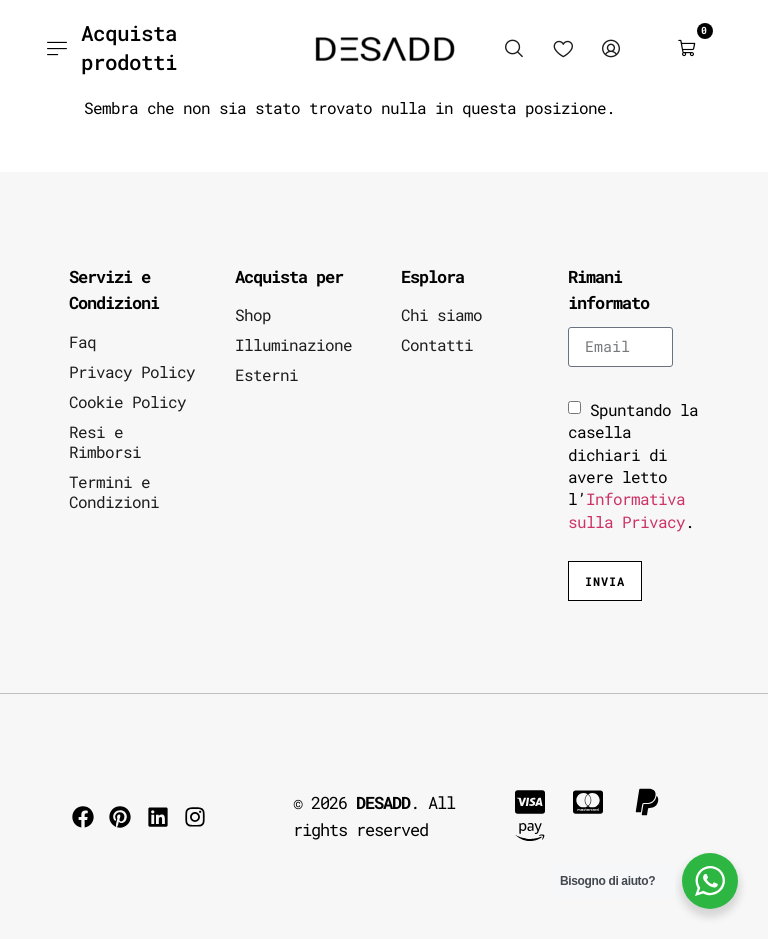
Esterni (266, 374)
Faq (82, 341)
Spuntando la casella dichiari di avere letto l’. (633, 465)
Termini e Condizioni (114, 491)
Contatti (437, 344)
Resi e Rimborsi (105, 441)
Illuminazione (293, 344)
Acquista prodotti (129, 47)
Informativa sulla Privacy (626, 509)
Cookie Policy (127, 401)
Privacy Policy (132, 371)
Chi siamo (441, 314)
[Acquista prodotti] (56, 48)
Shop (253, 314)
